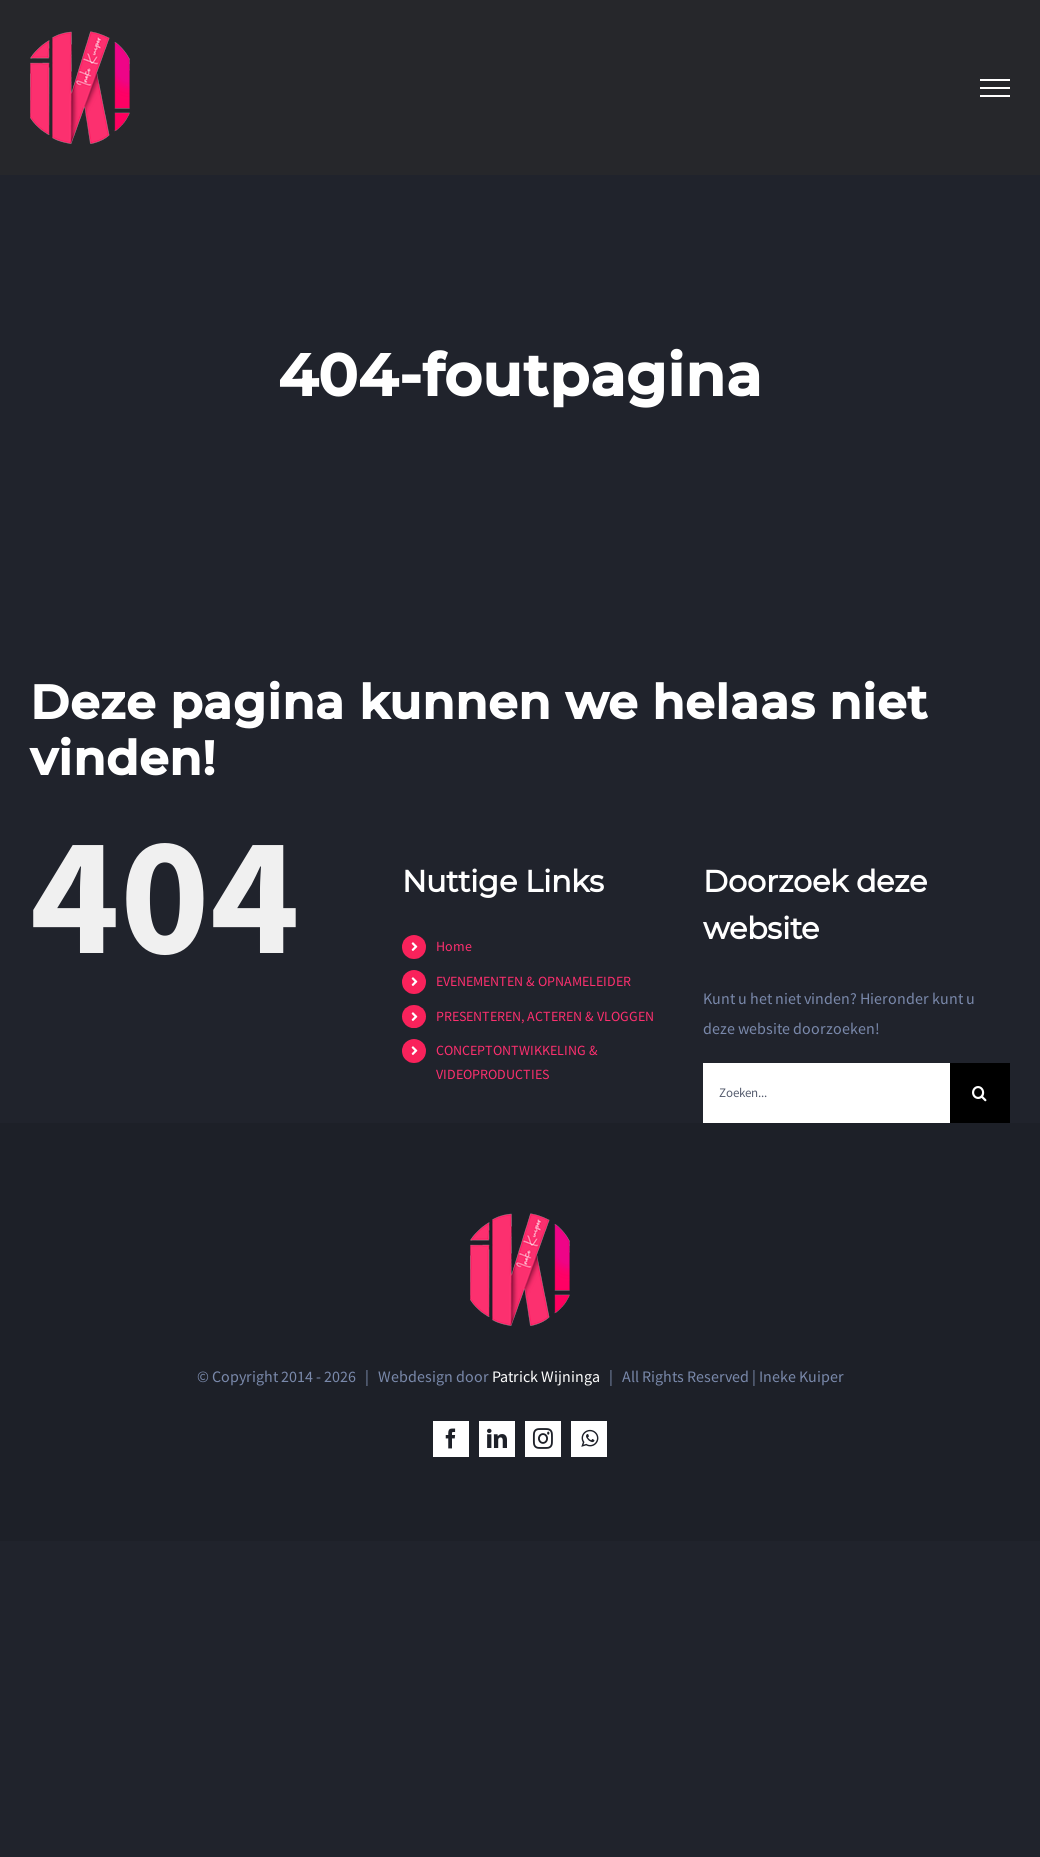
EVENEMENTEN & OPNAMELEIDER (533, 981)
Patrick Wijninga (546, 1376)
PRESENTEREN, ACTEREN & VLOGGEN (545, 1016)
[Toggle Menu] (995, 88)
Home (454, 946)
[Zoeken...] (826, 1093)
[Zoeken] (980, 1093)
